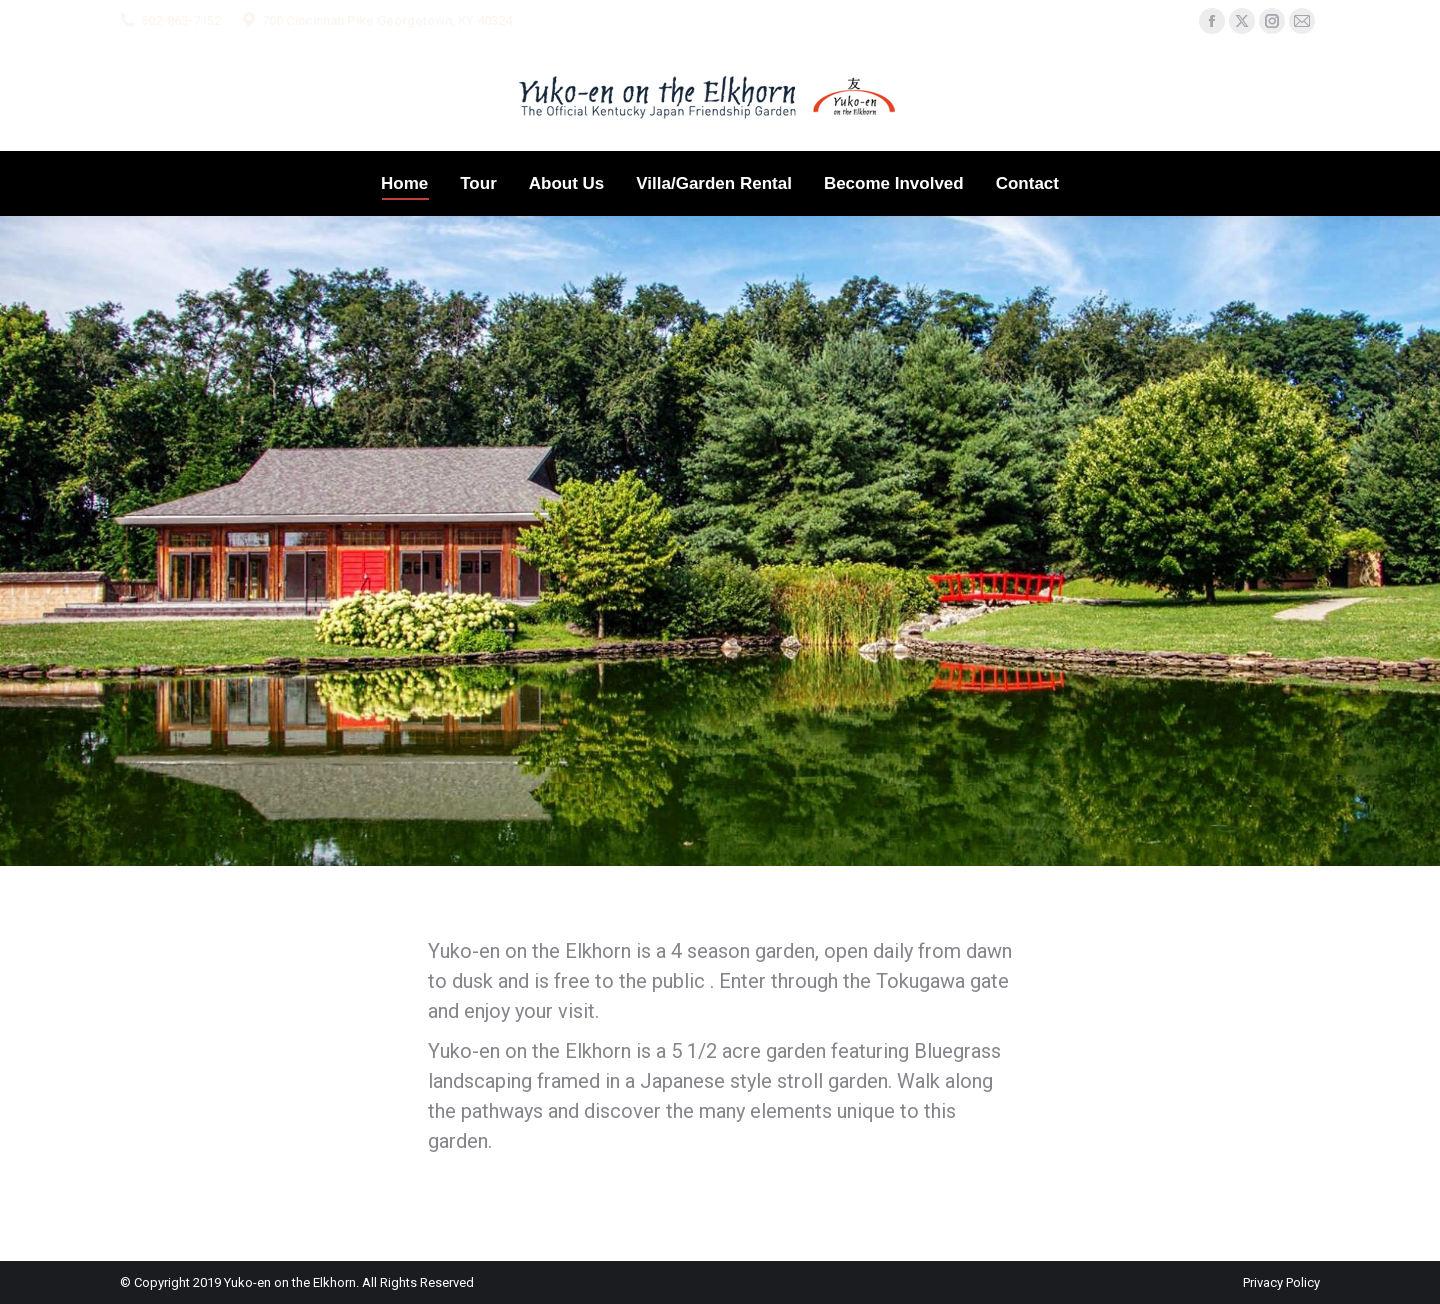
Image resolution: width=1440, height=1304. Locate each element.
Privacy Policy (1281, 1282)
